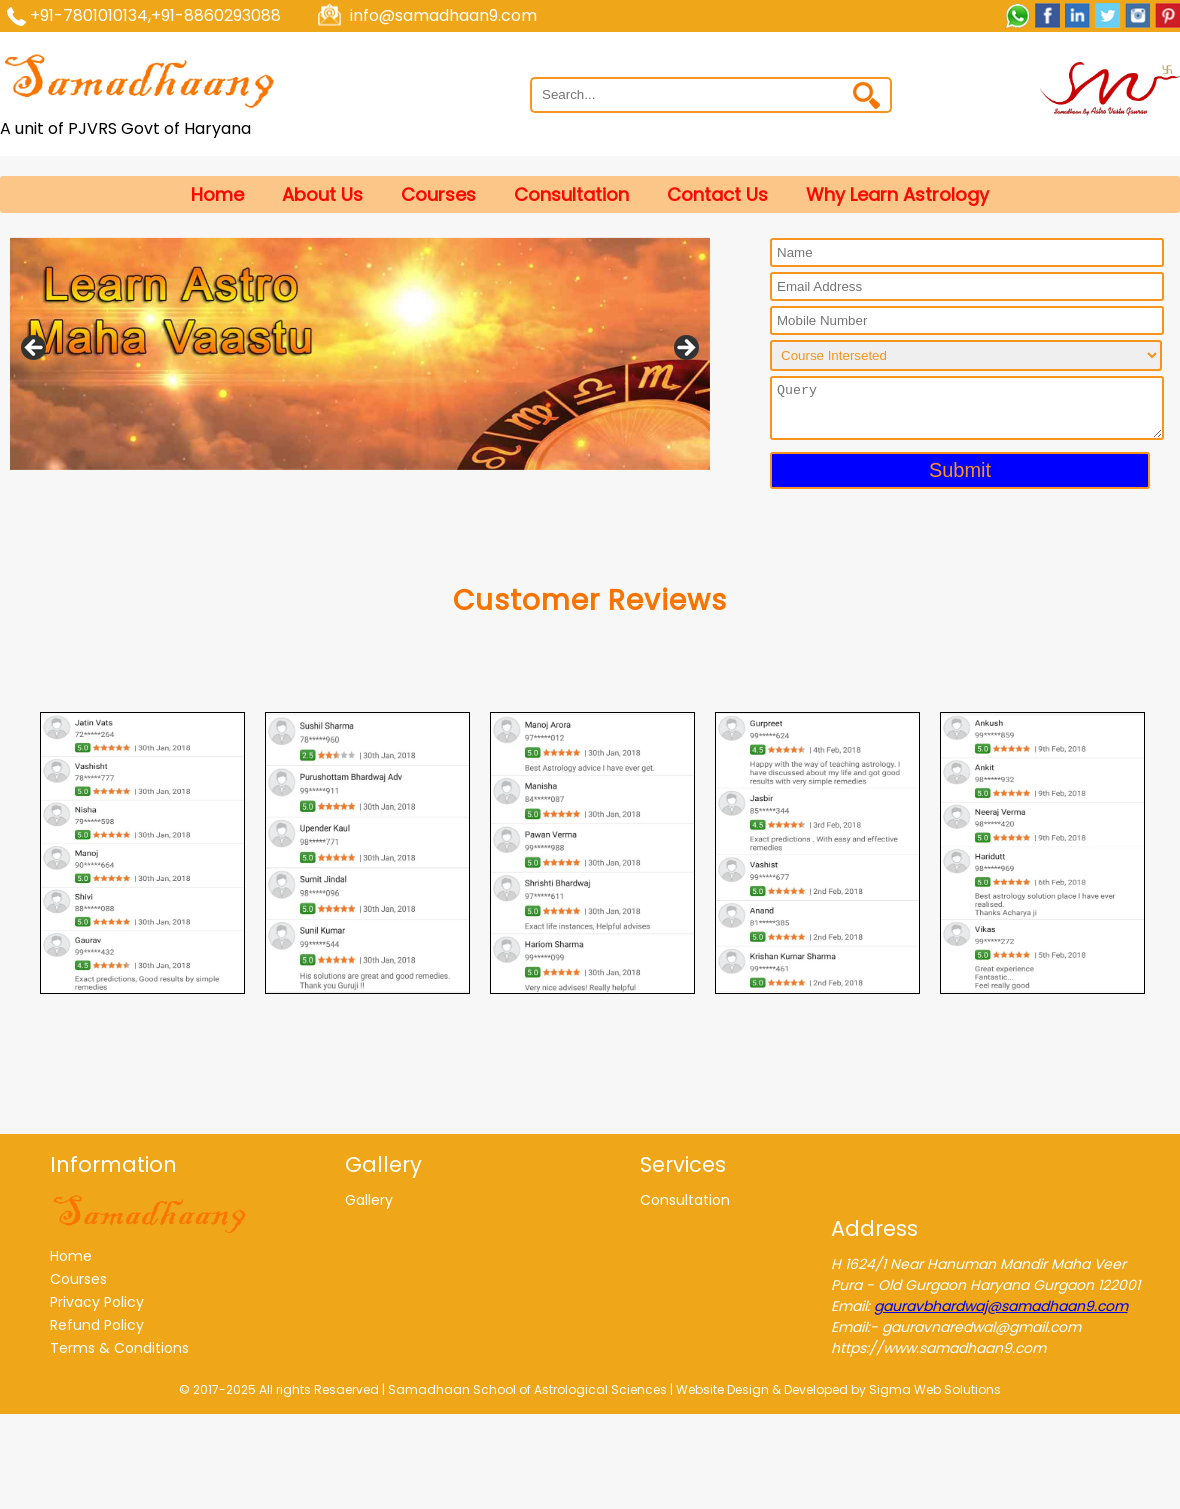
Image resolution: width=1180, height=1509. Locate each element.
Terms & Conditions (119, 1348)
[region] (360, 354)
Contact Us (717, 194)
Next (685, 349)
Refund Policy (97, 1325)
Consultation (571, 194)
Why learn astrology (897, 194)
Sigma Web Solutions (935, 1389)
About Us (322, 194)
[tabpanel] (142, 853)
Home (217, 194)
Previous (35, 349)
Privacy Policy (97, 1302)
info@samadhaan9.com (443, 15)
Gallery (369, 1200)
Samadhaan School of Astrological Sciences (527, 1389)
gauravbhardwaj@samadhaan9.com (1001, 1306)
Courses (438, 194)
